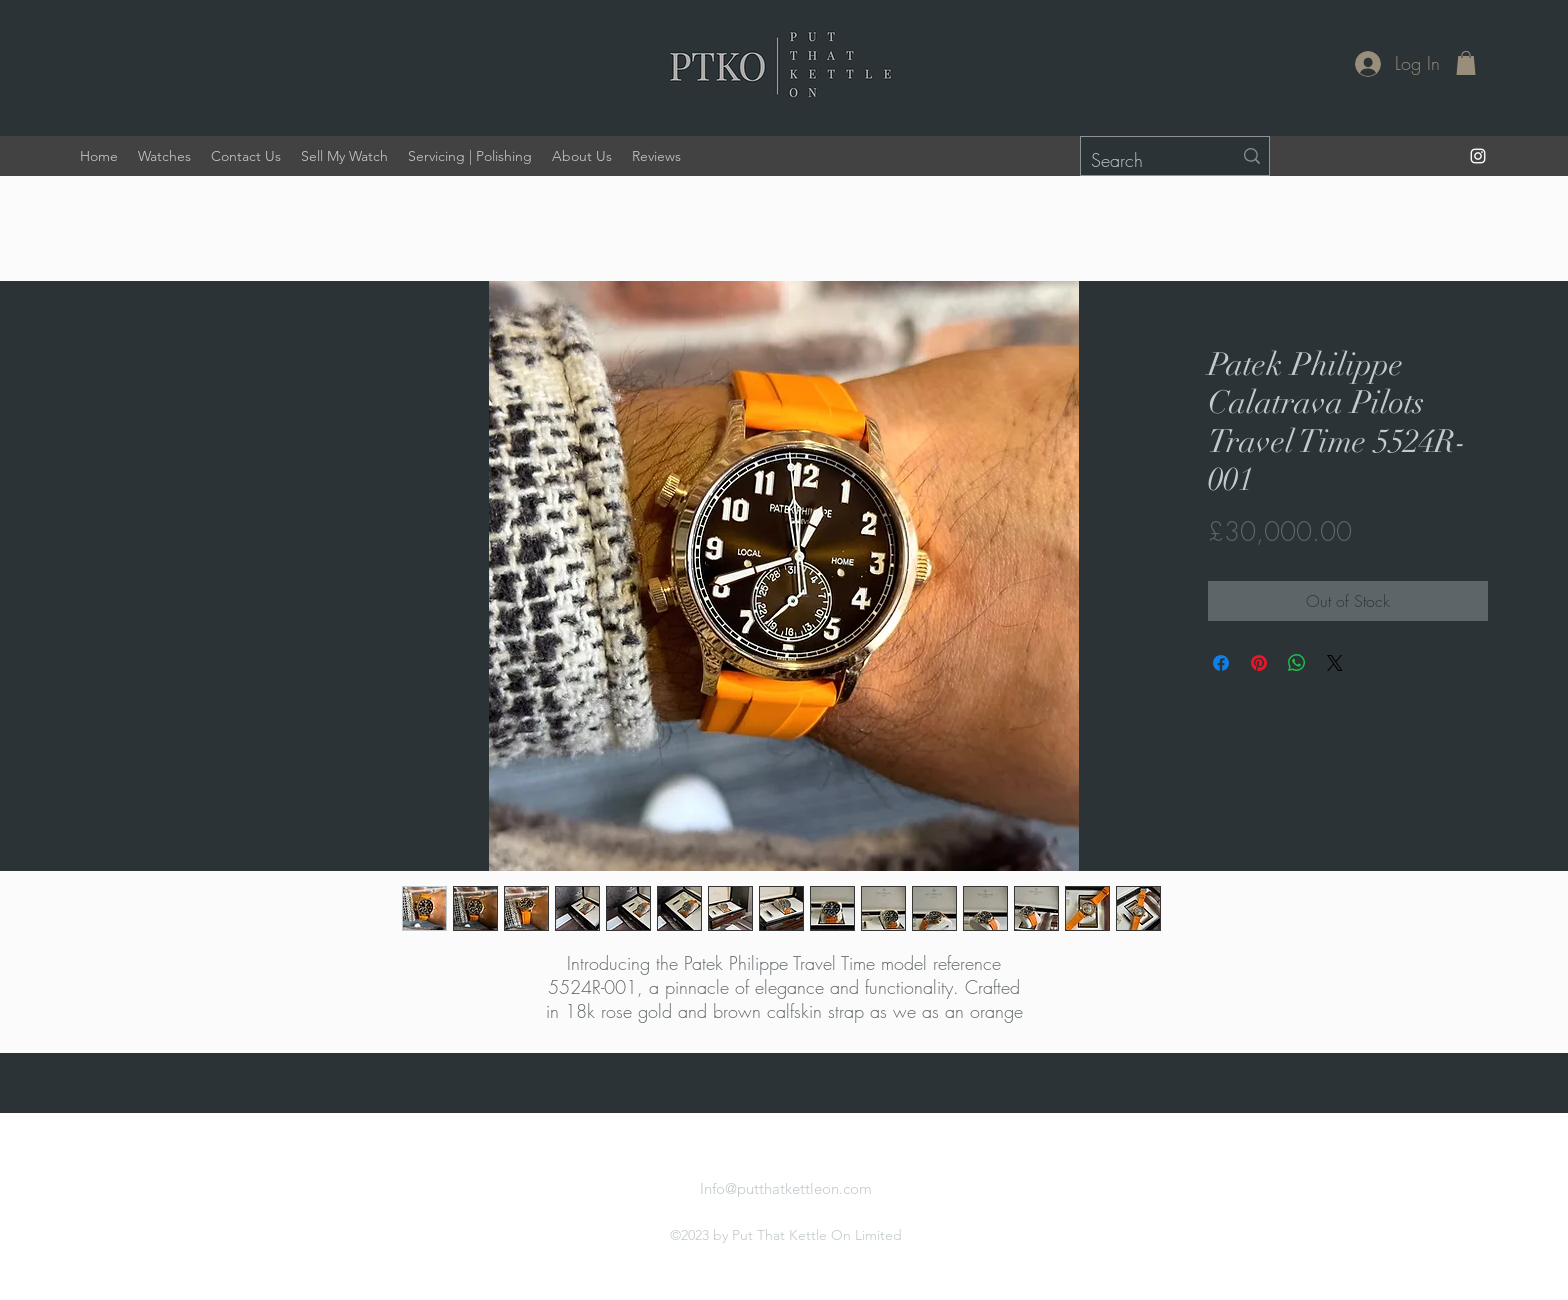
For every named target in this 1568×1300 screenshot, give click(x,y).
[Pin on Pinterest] (1259, 663)
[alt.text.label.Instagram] (1478, 156)
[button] (1466, 63)
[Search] (1146, 161)
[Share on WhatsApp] (1297, 663)
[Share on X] (1335, 663)
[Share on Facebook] (1221, 663)
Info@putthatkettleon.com (786, 1188)
